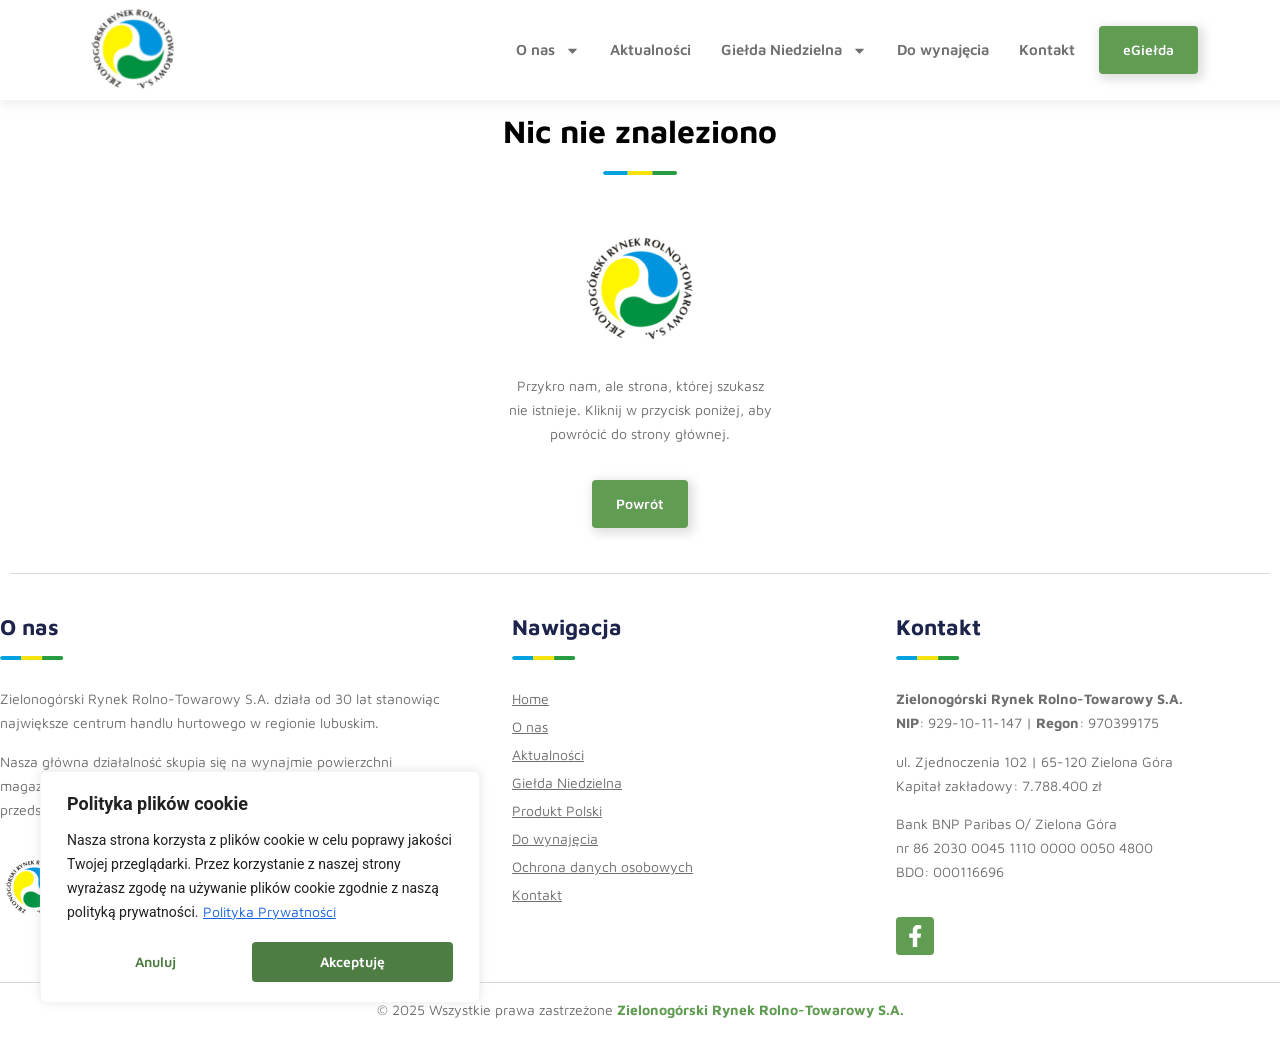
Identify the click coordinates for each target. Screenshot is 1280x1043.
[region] (260, 888)
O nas (548, 50)
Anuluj (155, 961)
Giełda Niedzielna (794, 50)
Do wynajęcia (943, 49)
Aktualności (650, 49)
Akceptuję (352, 961)
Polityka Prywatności (269, 913)
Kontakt (1047, 49)
